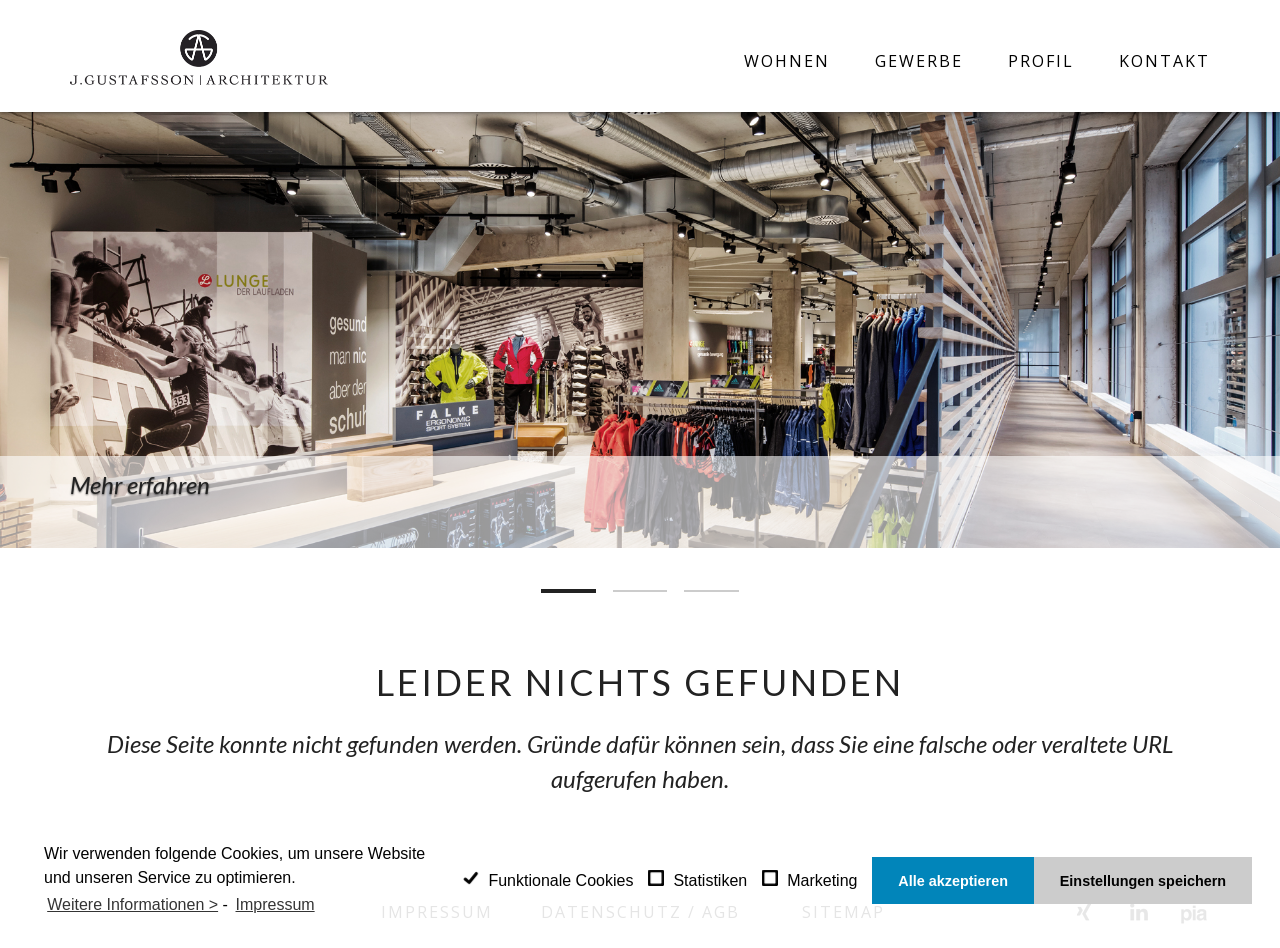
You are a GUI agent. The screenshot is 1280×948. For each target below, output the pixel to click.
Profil (1041, 61)
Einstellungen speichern (1143, 881)
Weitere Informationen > (132, 904)
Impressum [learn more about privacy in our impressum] (275, 904)
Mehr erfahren (140, 484)
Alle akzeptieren (953, 881)
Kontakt (1164, 61)
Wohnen (787, 61)
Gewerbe (919, 61)
